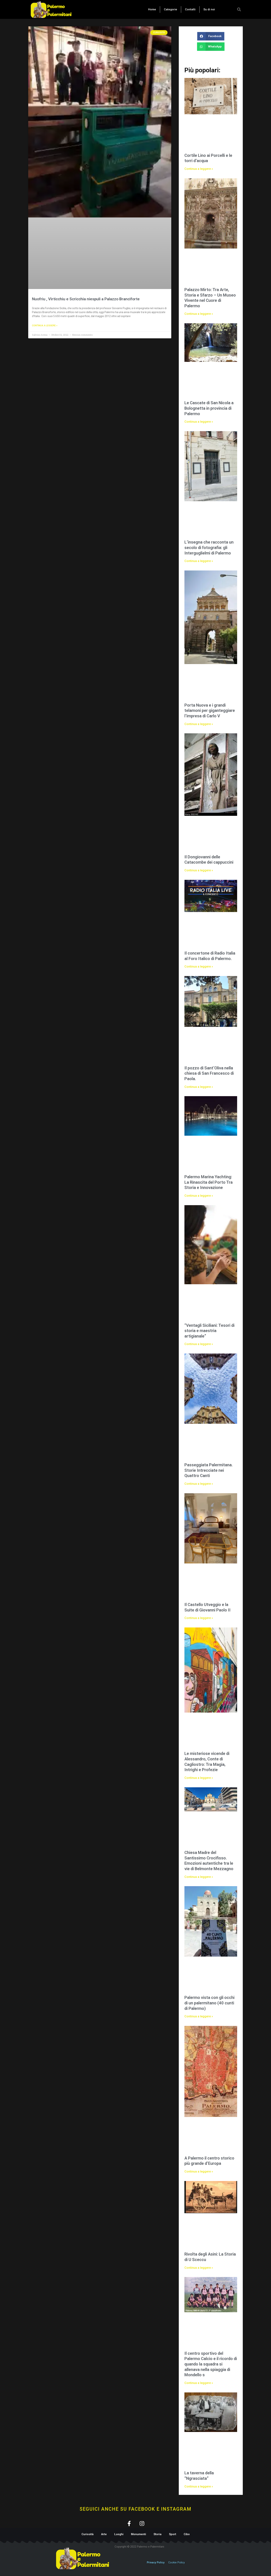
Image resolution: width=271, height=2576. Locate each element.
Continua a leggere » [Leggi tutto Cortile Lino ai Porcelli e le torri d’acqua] (198, 169)
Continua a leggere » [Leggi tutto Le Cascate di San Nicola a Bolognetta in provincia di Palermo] (198, 421)
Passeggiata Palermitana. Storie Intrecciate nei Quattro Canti (208, 1470)
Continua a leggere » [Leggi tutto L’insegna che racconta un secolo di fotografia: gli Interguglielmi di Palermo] (198, 561)
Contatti (190, 9)
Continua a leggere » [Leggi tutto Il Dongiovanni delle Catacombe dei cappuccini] (198, 870)
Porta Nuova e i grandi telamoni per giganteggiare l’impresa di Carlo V (209, 710)
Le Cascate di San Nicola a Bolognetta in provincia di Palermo (209, 408)
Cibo (187, 2534)
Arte (104, 2534)
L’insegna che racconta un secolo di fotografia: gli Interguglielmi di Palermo (209, 547)
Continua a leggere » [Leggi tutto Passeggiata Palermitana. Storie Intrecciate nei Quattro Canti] (198, 1484)
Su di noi (209, 9)
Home (152, 9)
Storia (157, 2534)
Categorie (170, 9)
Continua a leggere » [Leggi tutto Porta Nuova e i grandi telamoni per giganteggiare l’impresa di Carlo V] (198, 724)
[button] (239, 9)
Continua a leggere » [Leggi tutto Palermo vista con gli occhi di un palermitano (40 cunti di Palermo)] (198, 2016)
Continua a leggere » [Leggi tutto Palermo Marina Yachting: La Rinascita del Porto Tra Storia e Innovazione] (198, 1195)
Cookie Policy (176, 2562)
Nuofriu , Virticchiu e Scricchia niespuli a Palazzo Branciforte (86, 299)
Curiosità (87, 2534)
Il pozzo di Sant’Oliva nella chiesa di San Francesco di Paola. (209, 1073)
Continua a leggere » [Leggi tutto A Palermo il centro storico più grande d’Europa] (198, 2171)
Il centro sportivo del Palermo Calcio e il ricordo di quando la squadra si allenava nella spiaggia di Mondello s (210, 2364)
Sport (172, 2534)
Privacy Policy (155, 2562)
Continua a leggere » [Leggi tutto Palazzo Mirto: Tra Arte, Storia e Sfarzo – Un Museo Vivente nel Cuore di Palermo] (198, 314)
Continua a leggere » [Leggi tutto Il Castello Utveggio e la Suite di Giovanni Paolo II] (198, 1618)
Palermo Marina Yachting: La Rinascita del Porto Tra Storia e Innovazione (208, 1182)
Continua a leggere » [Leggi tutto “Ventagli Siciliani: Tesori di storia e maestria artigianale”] (198, 1344)
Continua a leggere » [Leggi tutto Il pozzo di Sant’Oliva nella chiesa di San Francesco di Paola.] (198, 1087)
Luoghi (118, 2534)
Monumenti (138, 2534)
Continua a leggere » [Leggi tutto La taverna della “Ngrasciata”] (198, 2486)
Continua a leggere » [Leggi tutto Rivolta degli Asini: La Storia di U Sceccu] (198, 2267)
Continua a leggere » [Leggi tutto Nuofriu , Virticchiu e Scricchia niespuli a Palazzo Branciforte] (44, 325)
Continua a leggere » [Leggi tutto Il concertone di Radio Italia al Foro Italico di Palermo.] (198, 966)
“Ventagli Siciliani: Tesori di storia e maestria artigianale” (209, 1330)
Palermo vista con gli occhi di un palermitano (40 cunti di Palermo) (209, 2003)
